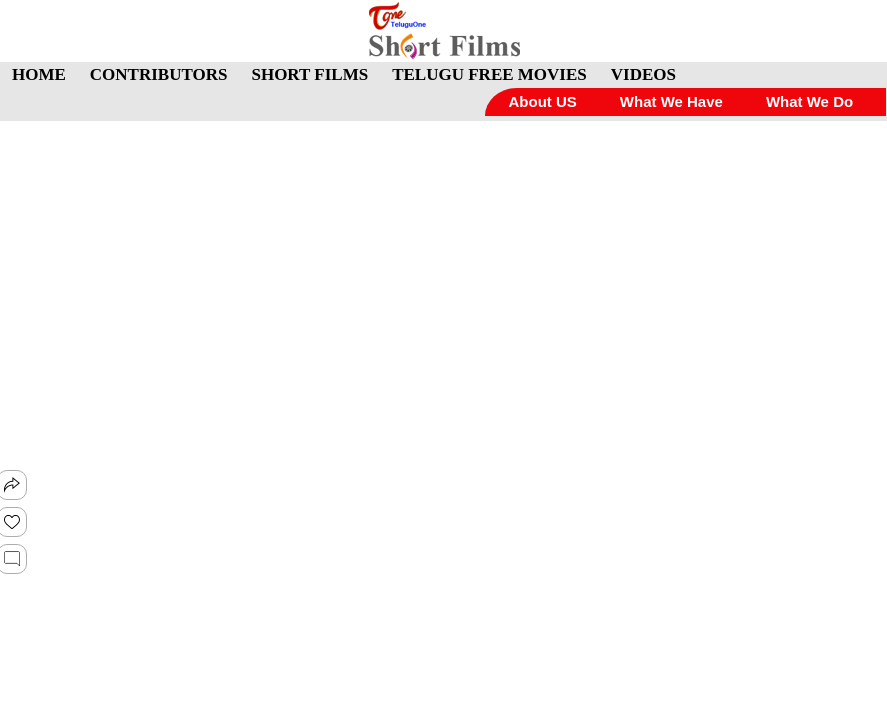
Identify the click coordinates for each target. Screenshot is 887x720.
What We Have (671, 101)
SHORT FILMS (309, 74)
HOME (39, 74)
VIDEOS (643, 74)
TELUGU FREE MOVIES (489, 74)
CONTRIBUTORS (159, 74)
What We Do (809, 101)
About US (542, 101)
